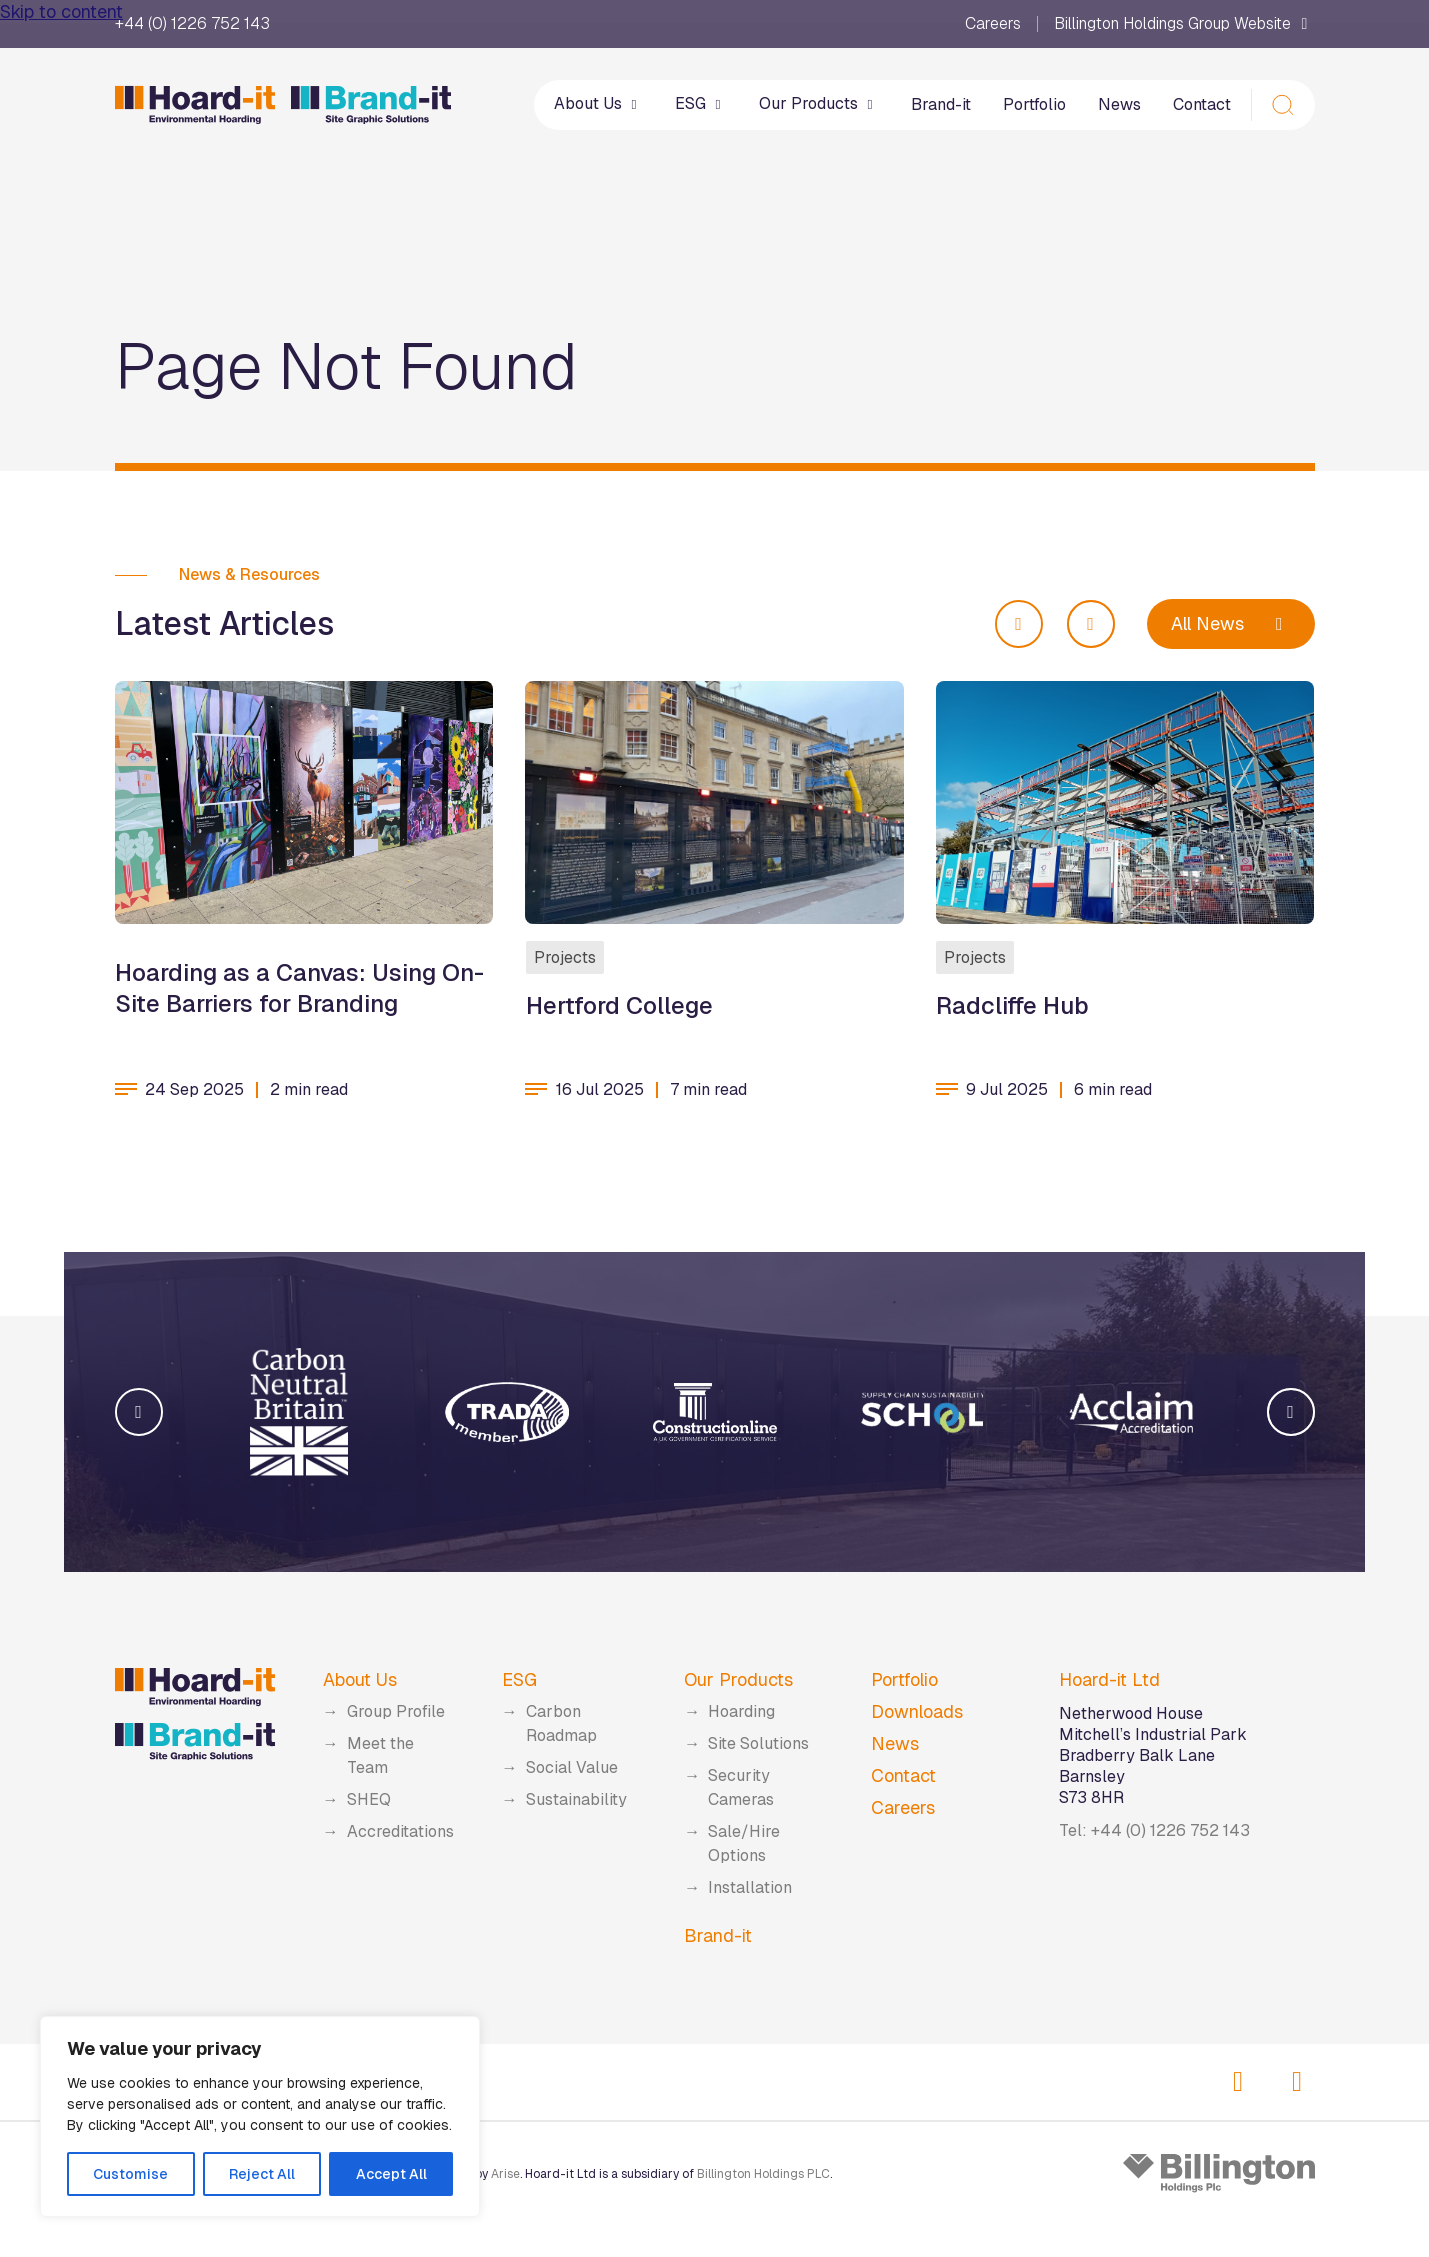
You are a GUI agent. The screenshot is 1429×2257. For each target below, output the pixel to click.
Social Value (572, 1767)
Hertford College (618, 1004)
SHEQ (369, 1799)
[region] (260, 2116)
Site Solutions (758, 1743)
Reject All (262, 2174)
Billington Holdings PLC (763, 2174)
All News (1231, 623)
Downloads (917, 1711)
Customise (130, 2174)
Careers (993, 24)
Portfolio (1034, 104)
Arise (505, 2174)
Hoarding (741, 1711)
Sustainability (576, 1799)
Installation (750, 1887)
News (1119, 104)
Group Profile (396, 1711)
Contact (1202, 104)
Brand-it (941, 104)
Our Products (819, 103)
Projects (564, 956)
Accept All (391, 2174)
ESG (701, 103)
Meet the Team (380, 1755)
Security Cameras (741, 1787)
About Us (598, 103)
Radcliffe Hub (1012, 1004)
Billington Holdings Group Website (1184, 24)
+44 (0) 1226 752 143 (192, 24)
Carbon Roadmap (561, 1723)
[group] (299, 1412)
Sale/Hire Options (744, 1843)
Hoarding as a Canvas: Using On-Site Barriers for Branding (299, 987)
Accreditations (400, 1831)
